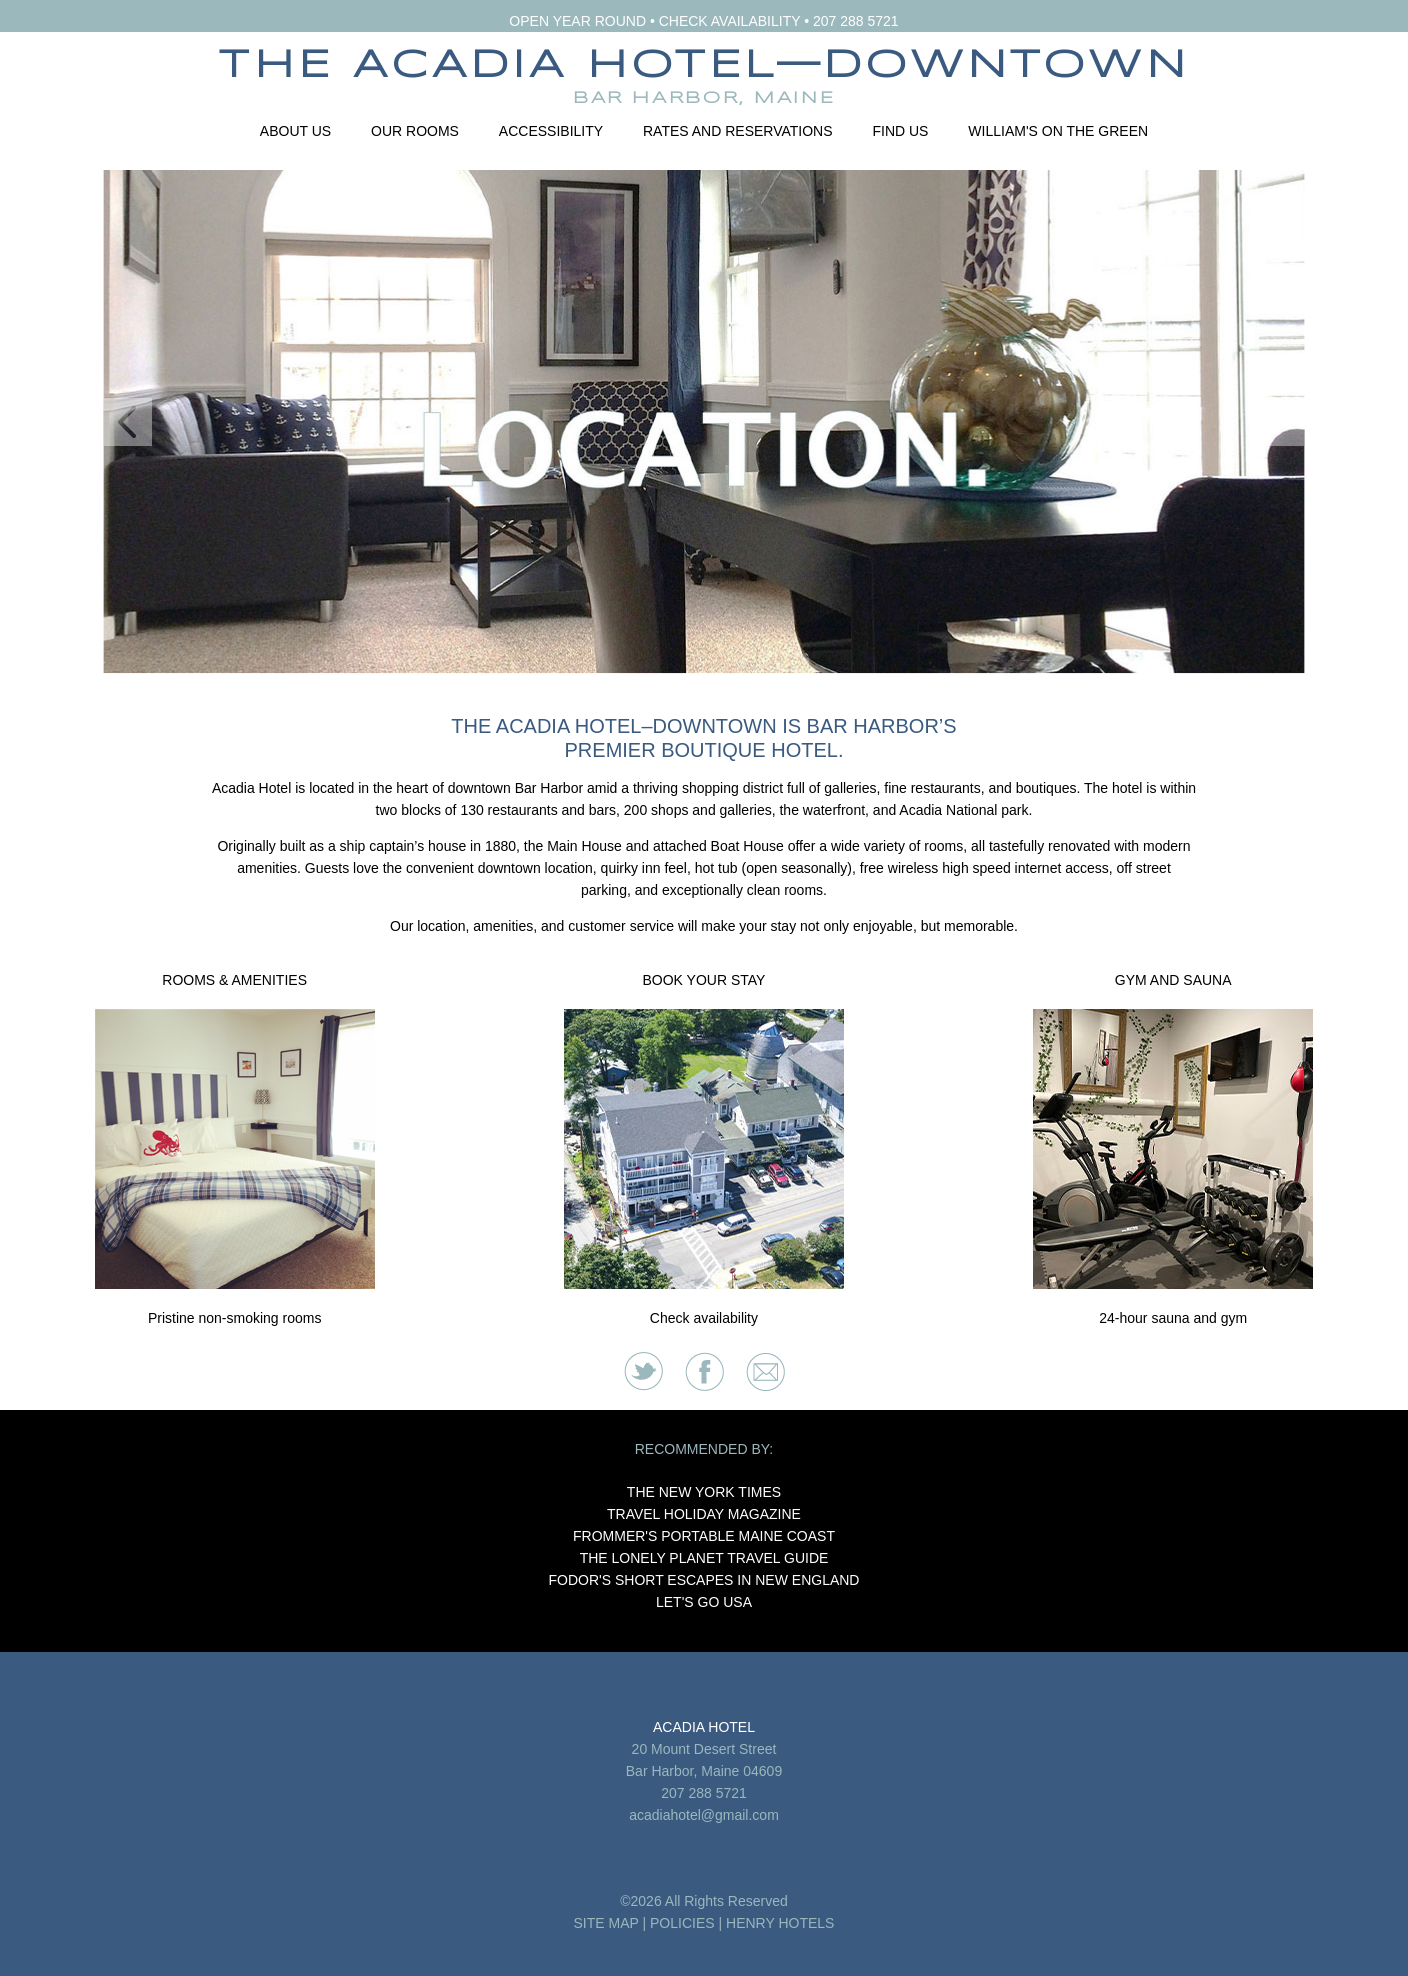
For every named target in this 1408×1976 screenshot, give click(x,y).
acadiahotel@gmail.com (704, 1815)
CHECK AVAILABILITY (730, 21)
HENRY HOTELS (780, 1923)
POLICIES (682, 1923)
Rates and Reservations (738, 131)
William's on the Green (1058, 131)
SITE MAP (606, 1923)
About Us (295, 131)
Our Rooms (415, 131)
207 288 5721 (856, 21)
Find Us (900, 131)
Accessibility (551, 131)
